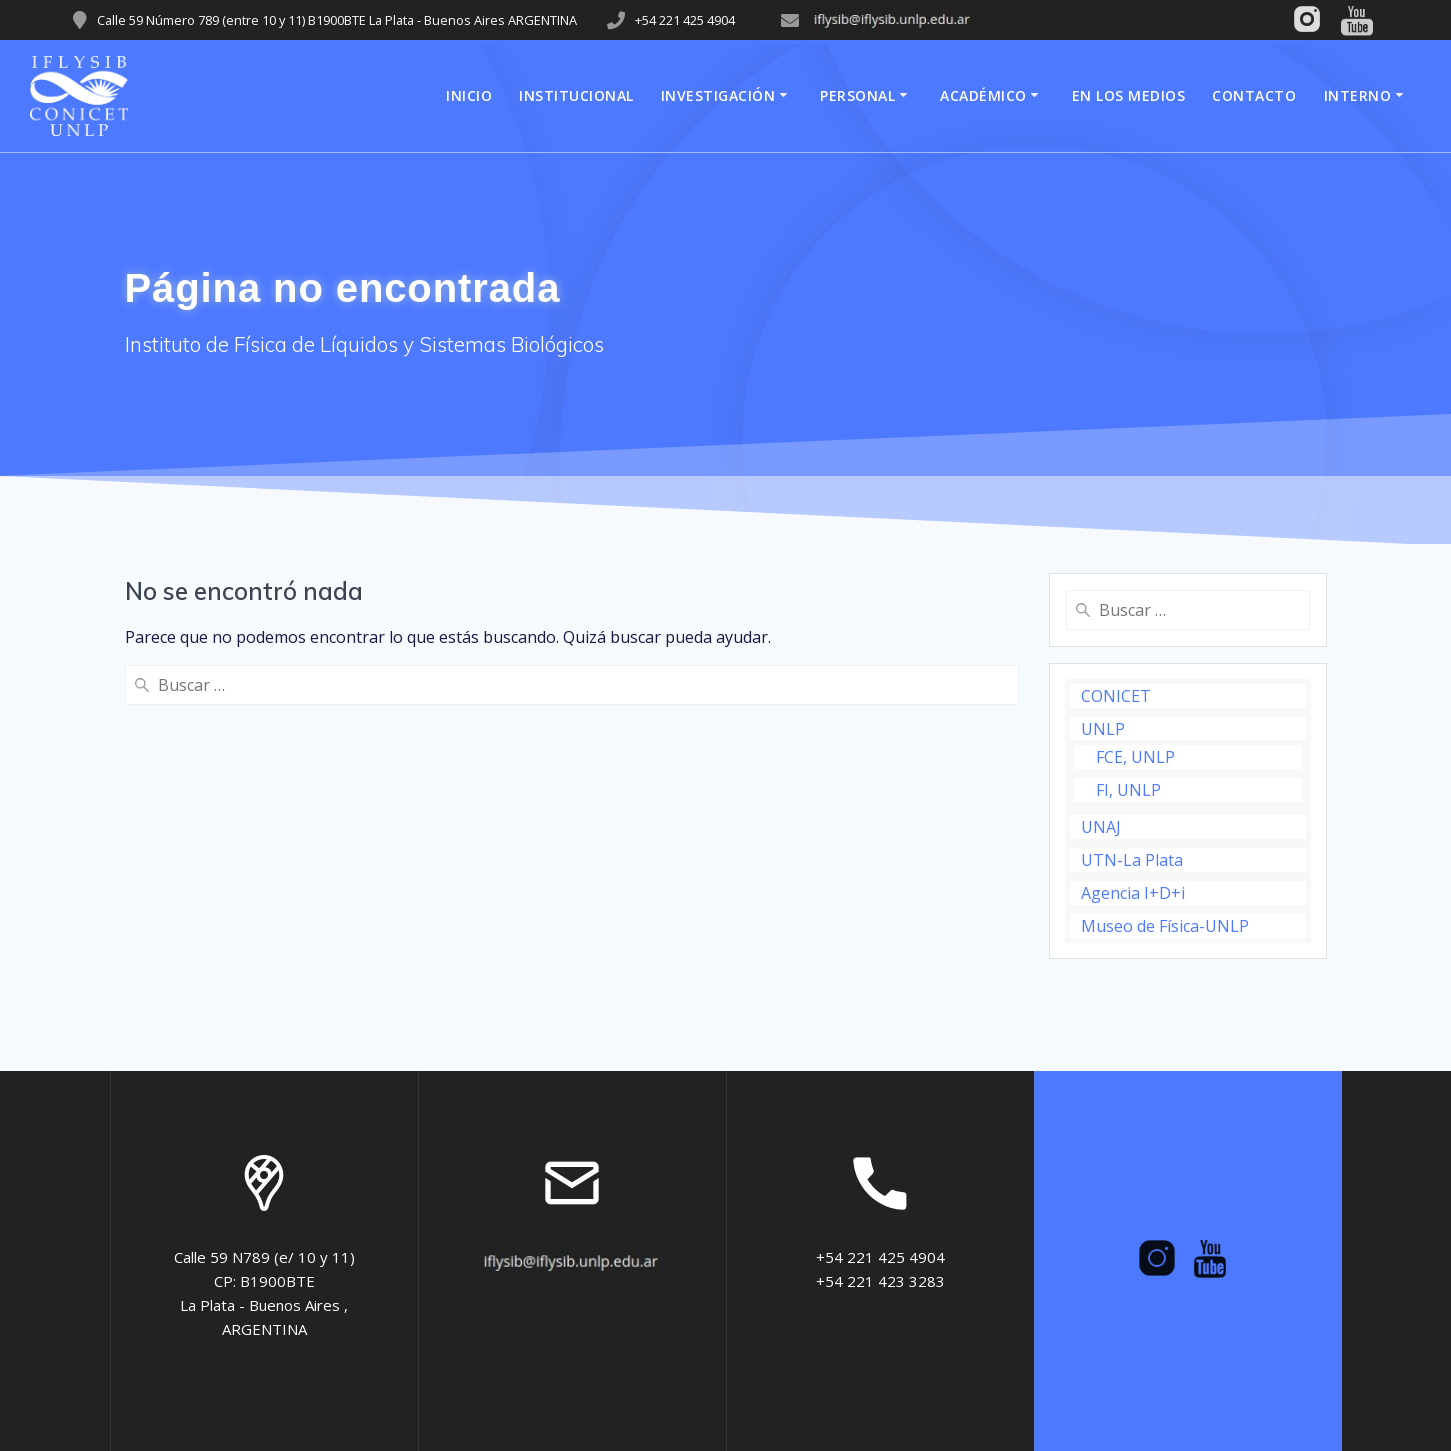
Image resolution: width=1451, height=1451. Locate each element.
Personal (857, 95)
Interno (1358, 95)
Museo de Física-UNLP (1165, 926)
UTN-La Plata (1132, 860)
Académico (983, 95)
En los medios (1129, 95)
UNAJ (1101, 827)
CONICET (1116, 696)
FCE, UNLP (1135, 757)
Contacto (1254, 95)
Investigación (718, 95)
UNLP (1103, 729)
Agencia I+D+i (1133, 893)
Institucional (576, 95)
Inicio (469, 95)
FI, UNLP (1128, 790)
